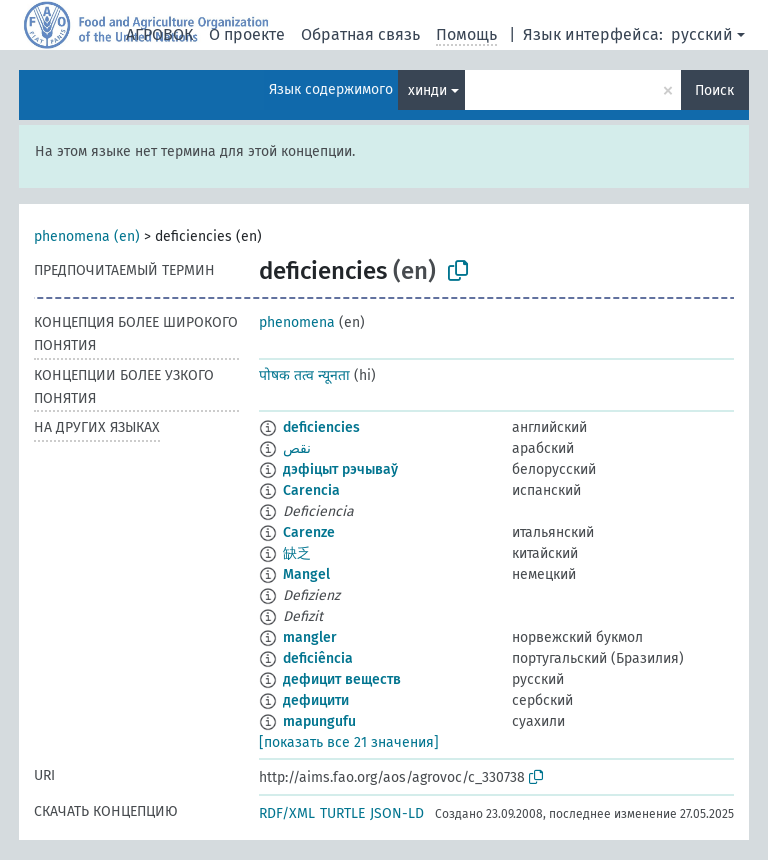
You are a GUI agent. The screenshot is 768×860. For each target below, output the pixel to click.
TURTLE (342, 813)
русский (702, 34)
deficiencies (321, 427)
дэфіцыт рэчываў (340, 469)
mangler (310, 637)
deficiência (318, 658)
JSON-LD (397, 813)
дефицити (316, 700)
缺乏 (297, 553)
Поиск (714, 90)
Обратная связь (360, 34)
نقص (297, 448)
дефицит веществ (342, 679)
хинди (427, 90)
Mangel (306, 574)
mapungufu (319, 721)
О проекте (247, 34)
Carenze (309, 532)
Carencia (311, 490)
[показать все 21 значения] (349, 742)
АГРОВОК (159, 34)
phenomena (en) (87, 236)
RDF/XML (287, 813)
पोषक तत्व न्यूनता (304, 375)
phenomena (297, 322)
